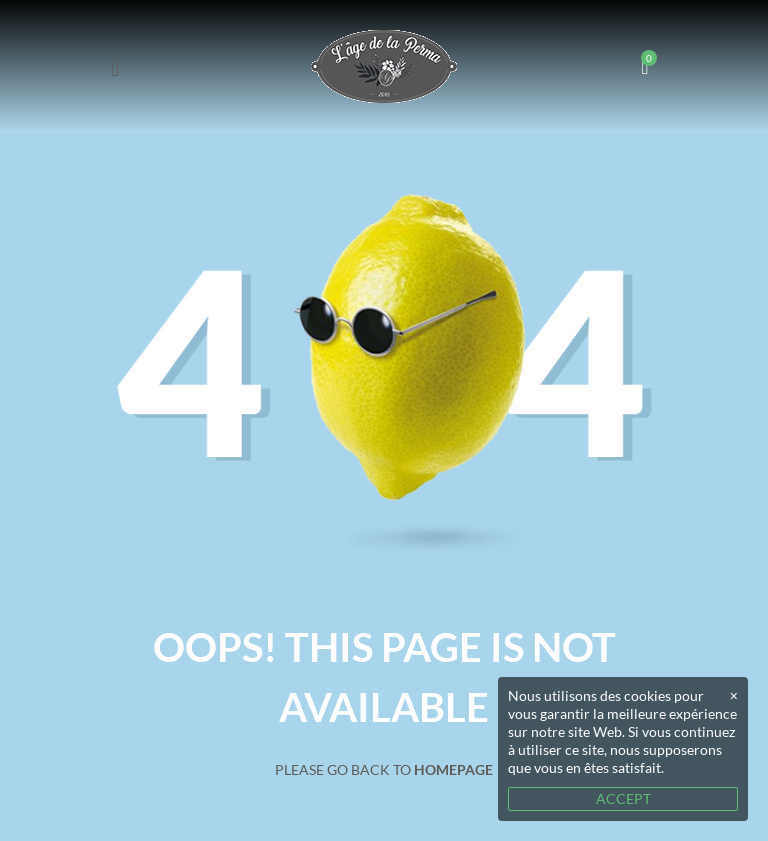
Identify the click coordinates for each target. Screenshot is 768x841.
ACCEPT (623, 798)
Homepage (453, 769)
